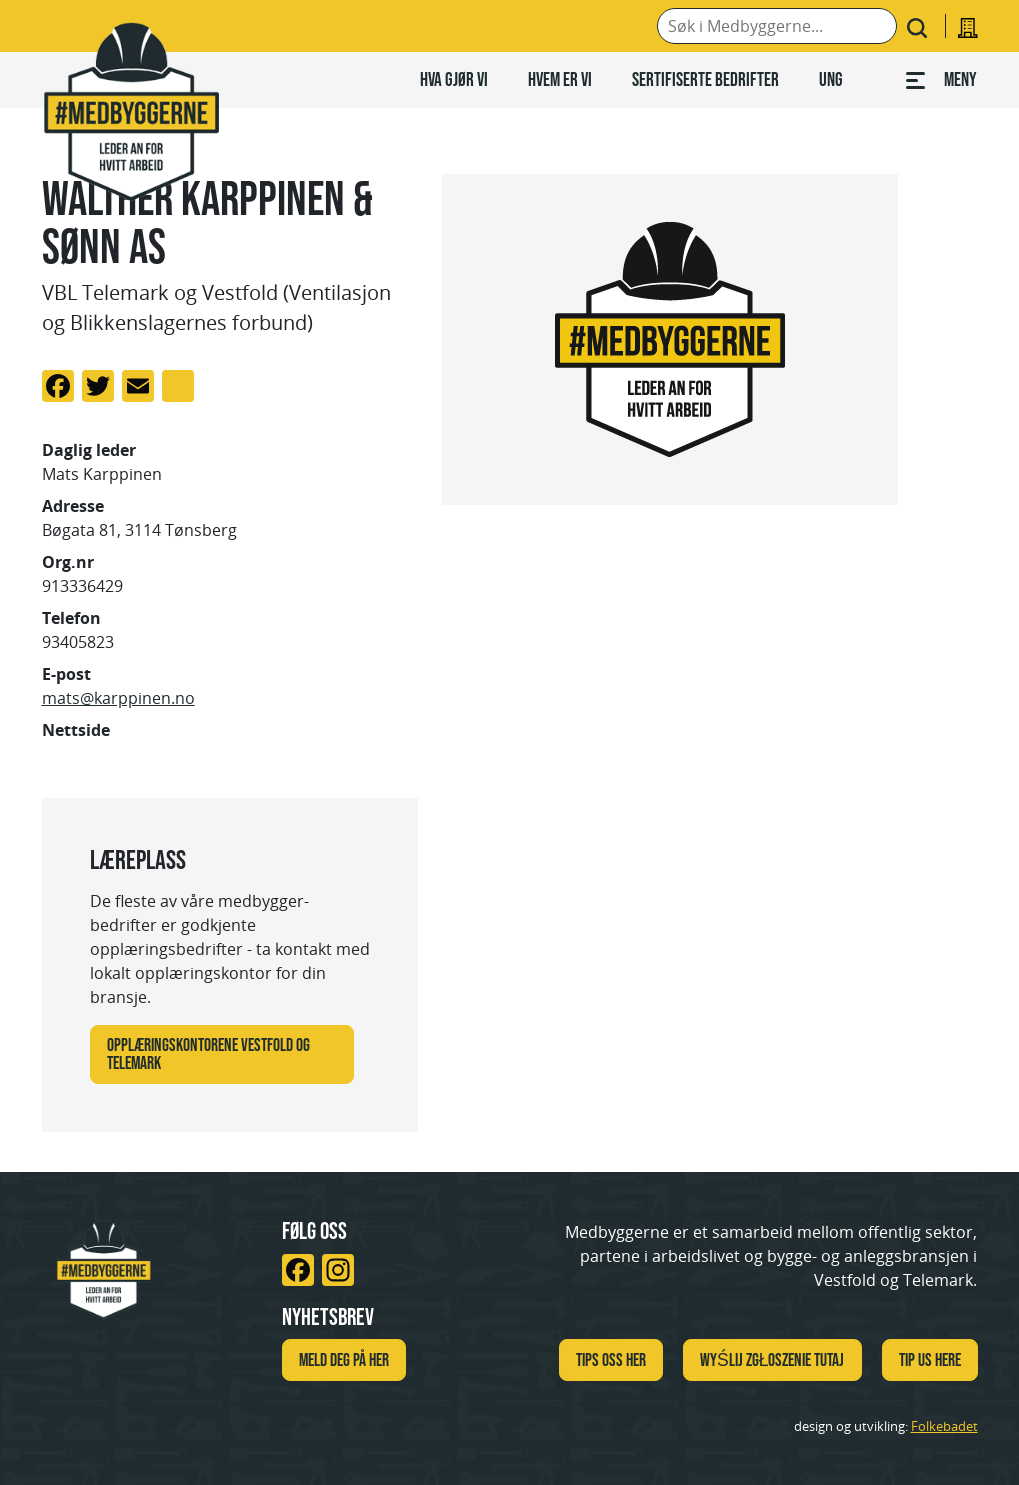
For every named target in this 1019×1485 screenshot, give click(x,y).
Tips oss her (611, 1360)
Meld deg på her (344, 1360)
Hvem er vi (560, 79)
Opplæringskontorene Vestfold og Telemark (208, 1054)
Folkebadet (944, 1426)
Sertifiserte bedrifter (705, 79)
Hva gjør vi (454, 79)
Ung (831, 79)
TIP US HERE (930, 1360)
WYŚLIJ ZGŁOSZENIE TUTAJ (772, 1360)
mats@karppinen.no (118, 698)
